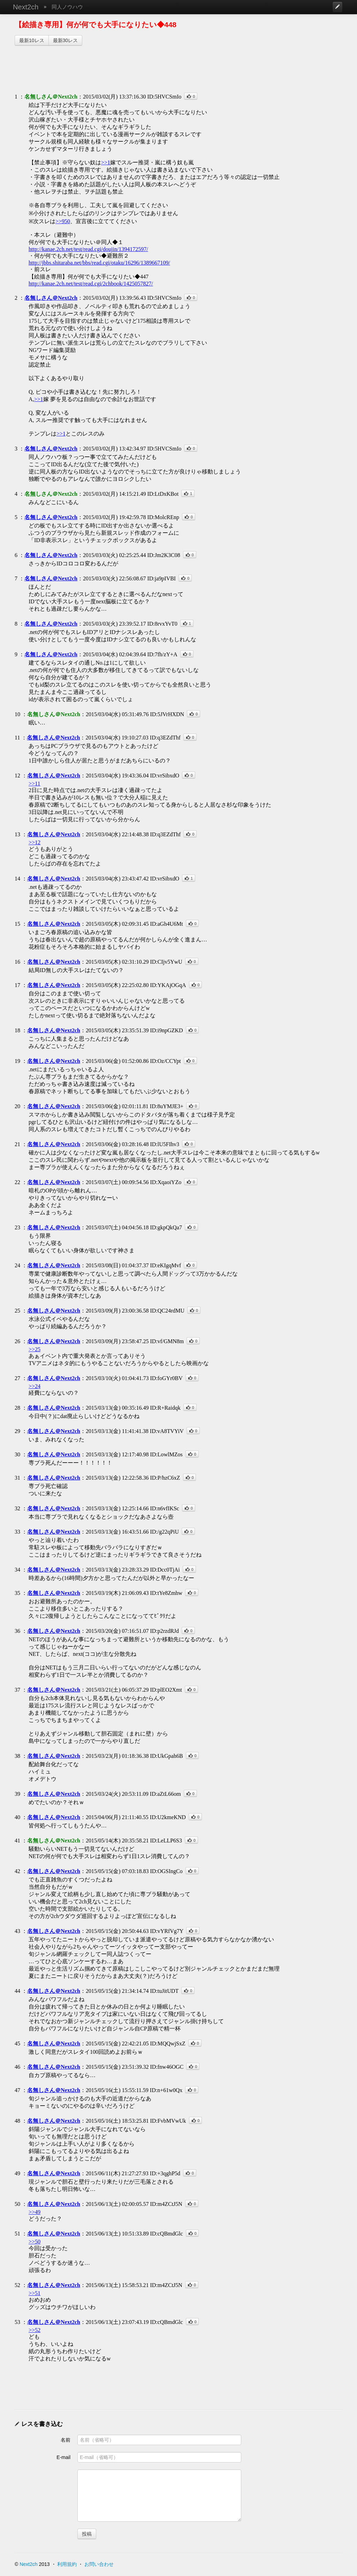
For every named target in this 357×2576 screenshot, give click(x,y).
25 (17, 1311)
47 (17, 2090)
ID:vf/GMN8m (167, 1341)
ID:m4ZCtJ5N (166, 2204)
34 (17, 1570)
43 (17, 1931)
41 (17, 1840)
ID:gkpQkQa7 (166, 1227)
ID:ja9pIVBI (161, 578)
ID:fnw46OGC (166, 2067)
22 (17, 1182)
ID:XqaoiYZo (165, 1182)
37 (17, 1690)
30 (17, 1454)
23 (17, 1227)
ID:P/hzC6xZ (165, 1478)
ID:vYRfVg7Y (166, 1931)
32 (17, 1508)
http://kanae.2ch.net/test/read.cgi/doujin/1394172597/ (88, 249)
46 (17, 2067)
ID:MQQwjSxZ (167, 2043)
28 (17, 1408)
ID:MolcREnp (163, 517)
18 (17, 1030)
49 (17, 2173)
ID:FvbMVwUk (168, 2121)
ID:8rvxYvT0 (162, 624)
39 (17, 1794)
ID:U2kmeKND (168, 1817)
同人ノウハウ (67, 7)
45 (17, 2043)
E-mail (63, 2457)
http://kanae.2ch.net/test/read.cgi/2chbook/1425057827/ (91, 284)
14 (17, 879)
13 (17, 834)
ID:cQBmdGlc (166, 2234)
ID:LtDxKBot (162, 494)
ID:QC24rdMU (167, 1311)
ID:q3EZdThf (165, 738)
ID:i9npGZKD (166, 1030)
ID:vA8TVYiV (167, 1431)
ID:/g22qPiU (164, 1532)
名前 (65, 2440)
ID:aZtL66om (165, 1794)
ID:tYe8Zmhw (166, 1593)
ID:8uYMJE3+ (166, 1106)
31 (17, 1478)
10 (17, 714)
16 (17, 962)
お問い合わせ (99, 2564)
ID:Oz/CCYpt (165, 1061)
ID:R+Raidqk (165, 1408)
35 (17, 1593)
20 (17, 1106)
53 (17, 2322)
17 (17, 985)
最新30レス (65, 40)
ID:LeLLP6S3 (166, 1840)
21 (17, 1144)
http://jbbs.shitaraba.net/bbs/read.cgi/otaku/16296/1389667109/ (99, 263)
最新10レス (31, 40)
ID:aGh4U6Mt (166, 924)
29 (17, 1431)
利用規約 (67, 2564)
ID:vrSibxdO (164, 775)
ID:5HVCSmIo (164, 97)
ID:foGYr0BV (166, 1378)
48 (17, 2121)
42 (17, 1871)
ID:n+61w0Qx (166, 2090)
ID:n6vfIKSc (164, 1508)
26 (17, 1341)
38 (17, 1756)
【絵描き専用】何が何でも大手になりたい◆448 (95, 25)
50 (17, 2204)
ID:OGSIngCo (166, 1871)
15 (17, 924)
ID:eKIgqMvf (165, 1265)
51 (17, 2234)
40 (17, 1817)
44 (17, 1991)
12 (17, 775)
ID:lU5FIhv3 (164, 1144)
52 (17, 2285)
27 (17, 1378)
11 (17, 738)
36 (17, 1631)
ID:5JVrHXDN (167, 714)
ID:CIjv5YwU (166, 962)
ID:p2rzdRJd (164, 1631)
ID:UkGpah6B (166, 1756)
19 (17, 1061)
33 (17, 1532)
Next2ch (25, 7)
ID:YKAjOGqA (168, 985)
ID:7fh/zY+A (162, 654)
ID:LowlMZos (166, 1454)
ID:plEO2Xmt (166, 1690)
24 (17, 1265)
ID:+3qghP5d (165, 2173)
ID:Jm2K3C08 (163, 555)
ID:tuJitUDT (164, 1991)
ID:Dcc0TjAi (165, 1570)
